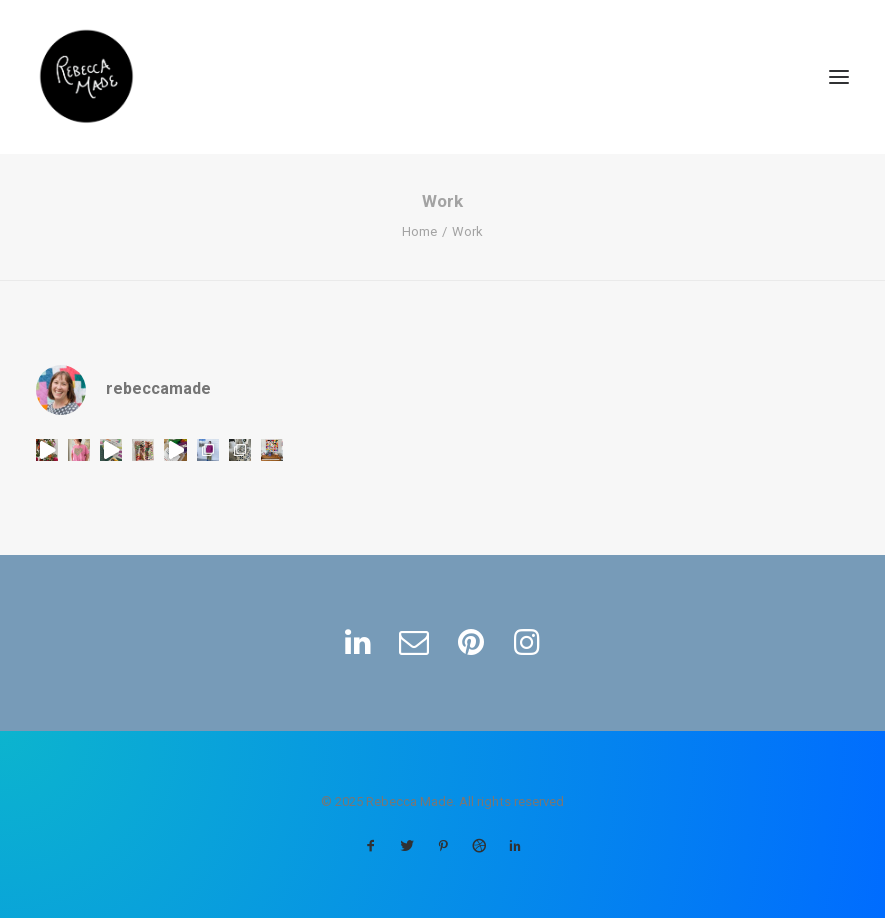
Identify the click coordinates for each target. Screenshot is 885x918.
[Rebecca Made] (86, 77)
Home (419, 231)
